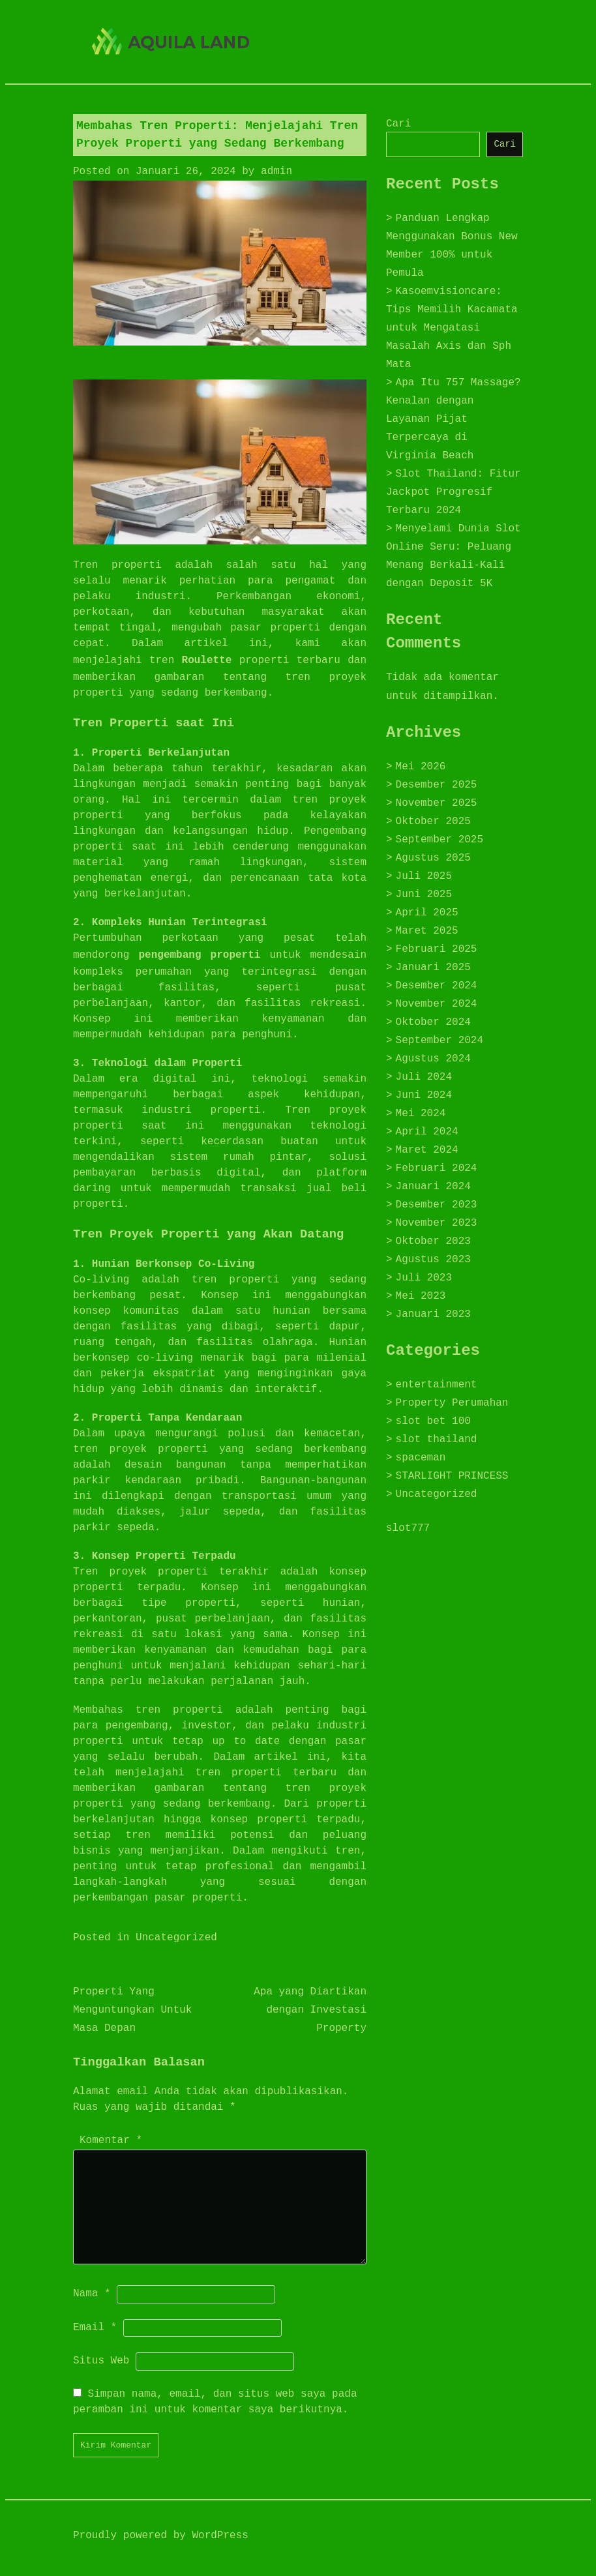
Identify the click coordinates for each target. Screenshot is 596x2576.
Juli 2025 (424, 876)
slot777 (408, 1528)
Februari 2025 (436, 949)
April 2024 (427, 1132)
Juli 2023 (424, 1278)
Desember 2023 (436, 1205)
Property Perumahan (452, 1403)
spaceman (421, 1458)
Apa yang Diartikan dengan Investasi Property (310, 2010)
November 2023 (436, 1223)
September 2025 (439, 840)
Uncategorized (176, 1938)
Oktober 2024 (433, 1022)
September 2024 (439, 1040)
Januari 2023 (433, 1314)
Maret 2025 (427, 931)
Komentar (111, 2140)
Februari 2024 (436, 1168)
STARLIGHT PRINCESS (452, 1476)
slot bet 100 (433, 1421)
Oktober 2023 (433, 1241)
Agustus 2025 (433, 858)
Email (95, 2327)
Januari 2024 (433, 1186)
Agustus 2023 (433, 1260)
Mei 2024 (421, 1113)
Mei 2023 (421, 1296)
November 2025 (436, 803)
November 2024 (436, 1004)
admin (276, 171)
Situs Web (101, 2361)
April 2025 (427, 913)
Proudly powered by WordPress (160, 2535)
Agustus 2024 (433, 1059)
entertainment (436, 1385)
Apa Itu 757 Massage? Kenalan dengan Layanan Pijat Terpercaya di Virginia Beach (453, 419)
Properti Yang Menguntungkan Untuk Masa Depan (132, 2010)
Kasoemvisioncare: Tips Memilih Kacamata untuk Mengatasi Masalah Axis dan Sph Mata (452, 328)
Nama (92, 2294)
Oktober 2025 (433, 821)
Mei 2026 (421, 767)
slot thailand (436, 1439)
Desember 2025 (436, 785)
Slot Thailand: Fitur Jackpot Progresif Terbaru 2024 (453, 492)
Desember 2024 (436, 986)
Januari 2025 (433, 967)
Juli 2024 (424, 1077)
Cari (398, 124)
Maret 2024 (427, 1150)
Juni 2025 (424, 894)
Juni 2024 (424, 1095)
